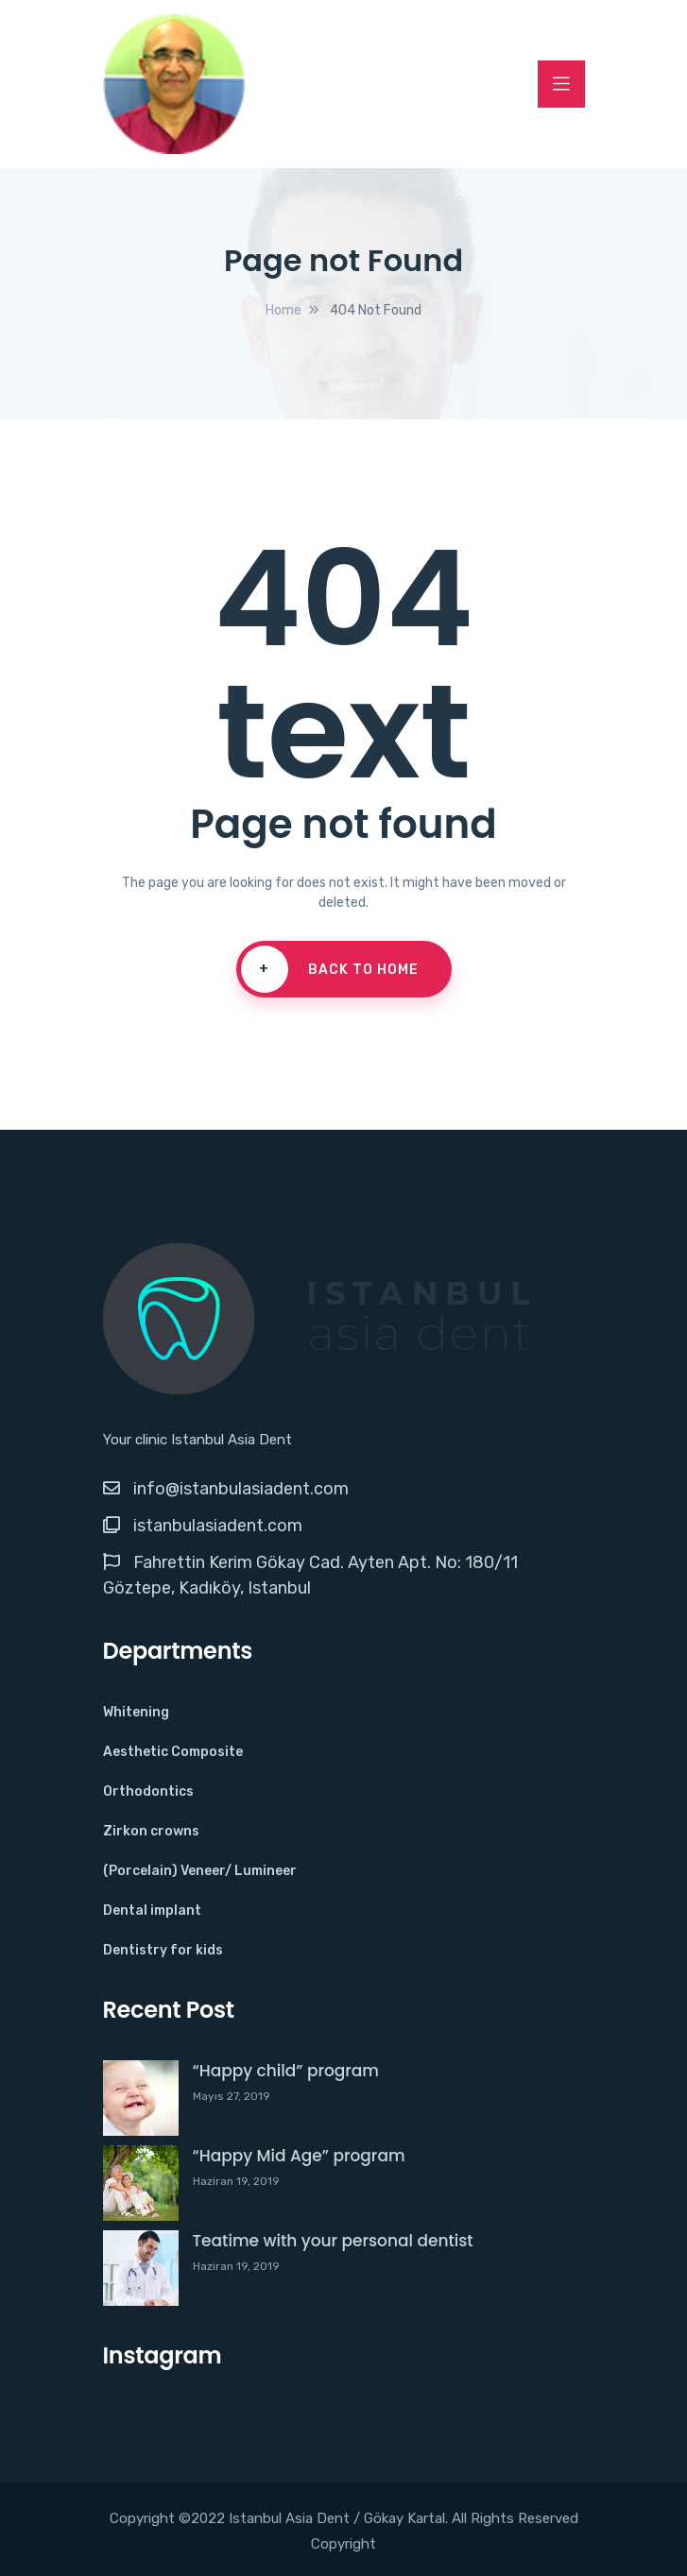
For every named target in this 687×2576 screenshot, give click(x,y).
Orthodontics (148, 1791)
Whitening (136, 1712)
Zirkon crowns (151, 1831)
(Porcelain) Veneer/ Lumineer (200, 1871)
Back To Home (330, 969)
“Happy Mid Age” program (299, 2155)
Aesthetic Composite (173, 1752)
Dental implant (152, 1910)
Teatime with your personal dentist (333, 2240)
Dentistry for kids (163, 1950)
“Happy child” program (286, 2070)
